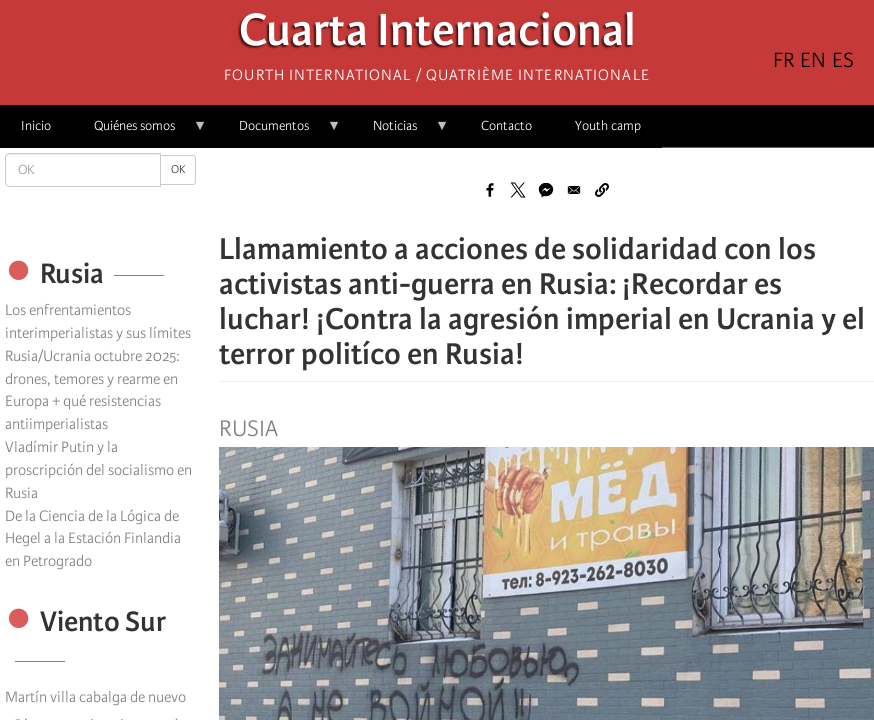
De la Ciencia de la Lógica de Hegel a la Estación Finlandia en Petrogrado (93, 539)
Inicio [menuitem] (36, 125)
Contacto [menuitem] (506, 125)
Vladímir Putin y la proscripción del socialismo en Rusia (98, 470)
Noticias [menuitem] (400, 132)
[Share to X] (518, 190)
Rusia (248, 429)
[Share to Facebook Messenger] (546, 190)
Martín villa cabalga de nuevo (95, 697)
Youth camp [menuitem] (608, 125)
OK (178, 169)
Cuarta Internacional (437, 35)
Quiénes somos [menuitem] (140, 132)
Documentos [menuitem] (279, 132)
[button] (602, 190)
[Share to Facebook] (490, 190)
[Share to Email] (574, 190)
